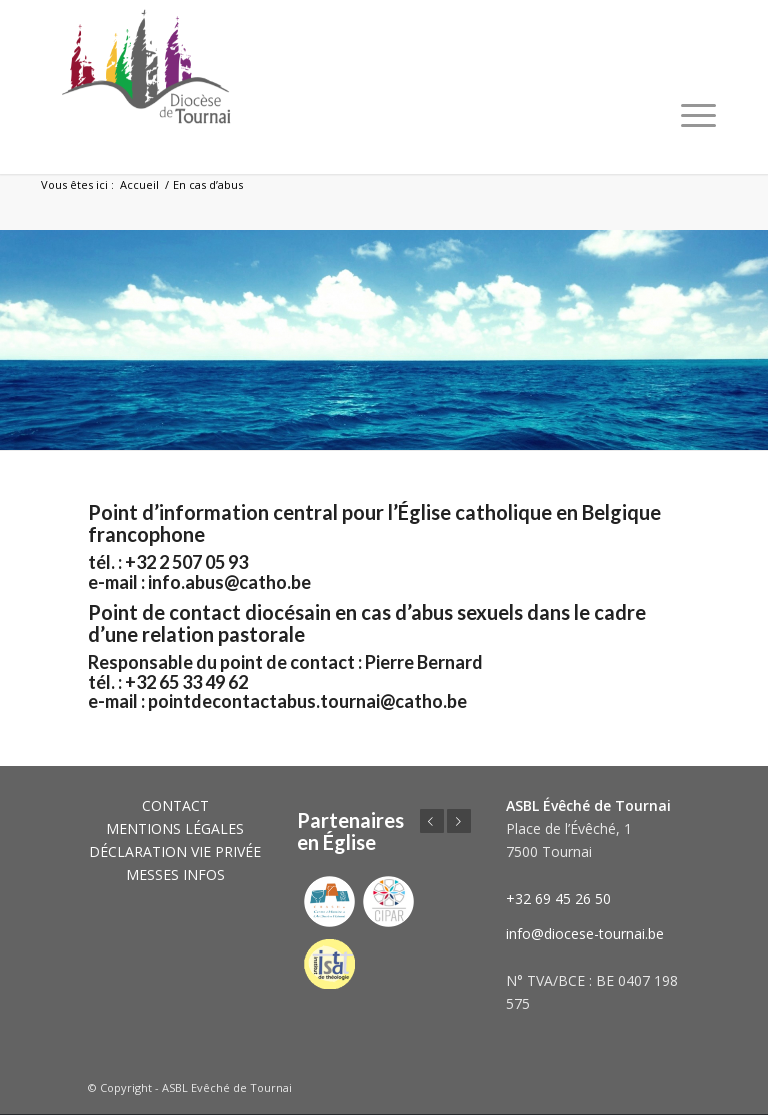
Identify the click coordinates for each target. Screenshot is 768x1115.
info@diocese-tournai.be (585, 933)
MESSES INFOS (175, 874)
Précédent (432, 821)
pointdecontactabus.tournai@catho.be (307, 701)
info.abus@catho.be (231, 582)
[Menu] (698, 115)
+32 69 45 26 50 (558, 898)
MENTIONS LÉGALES (175, 828)
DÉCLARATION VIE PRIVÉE (175, 851)
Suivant (459, 821)
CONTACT (175, 805)
